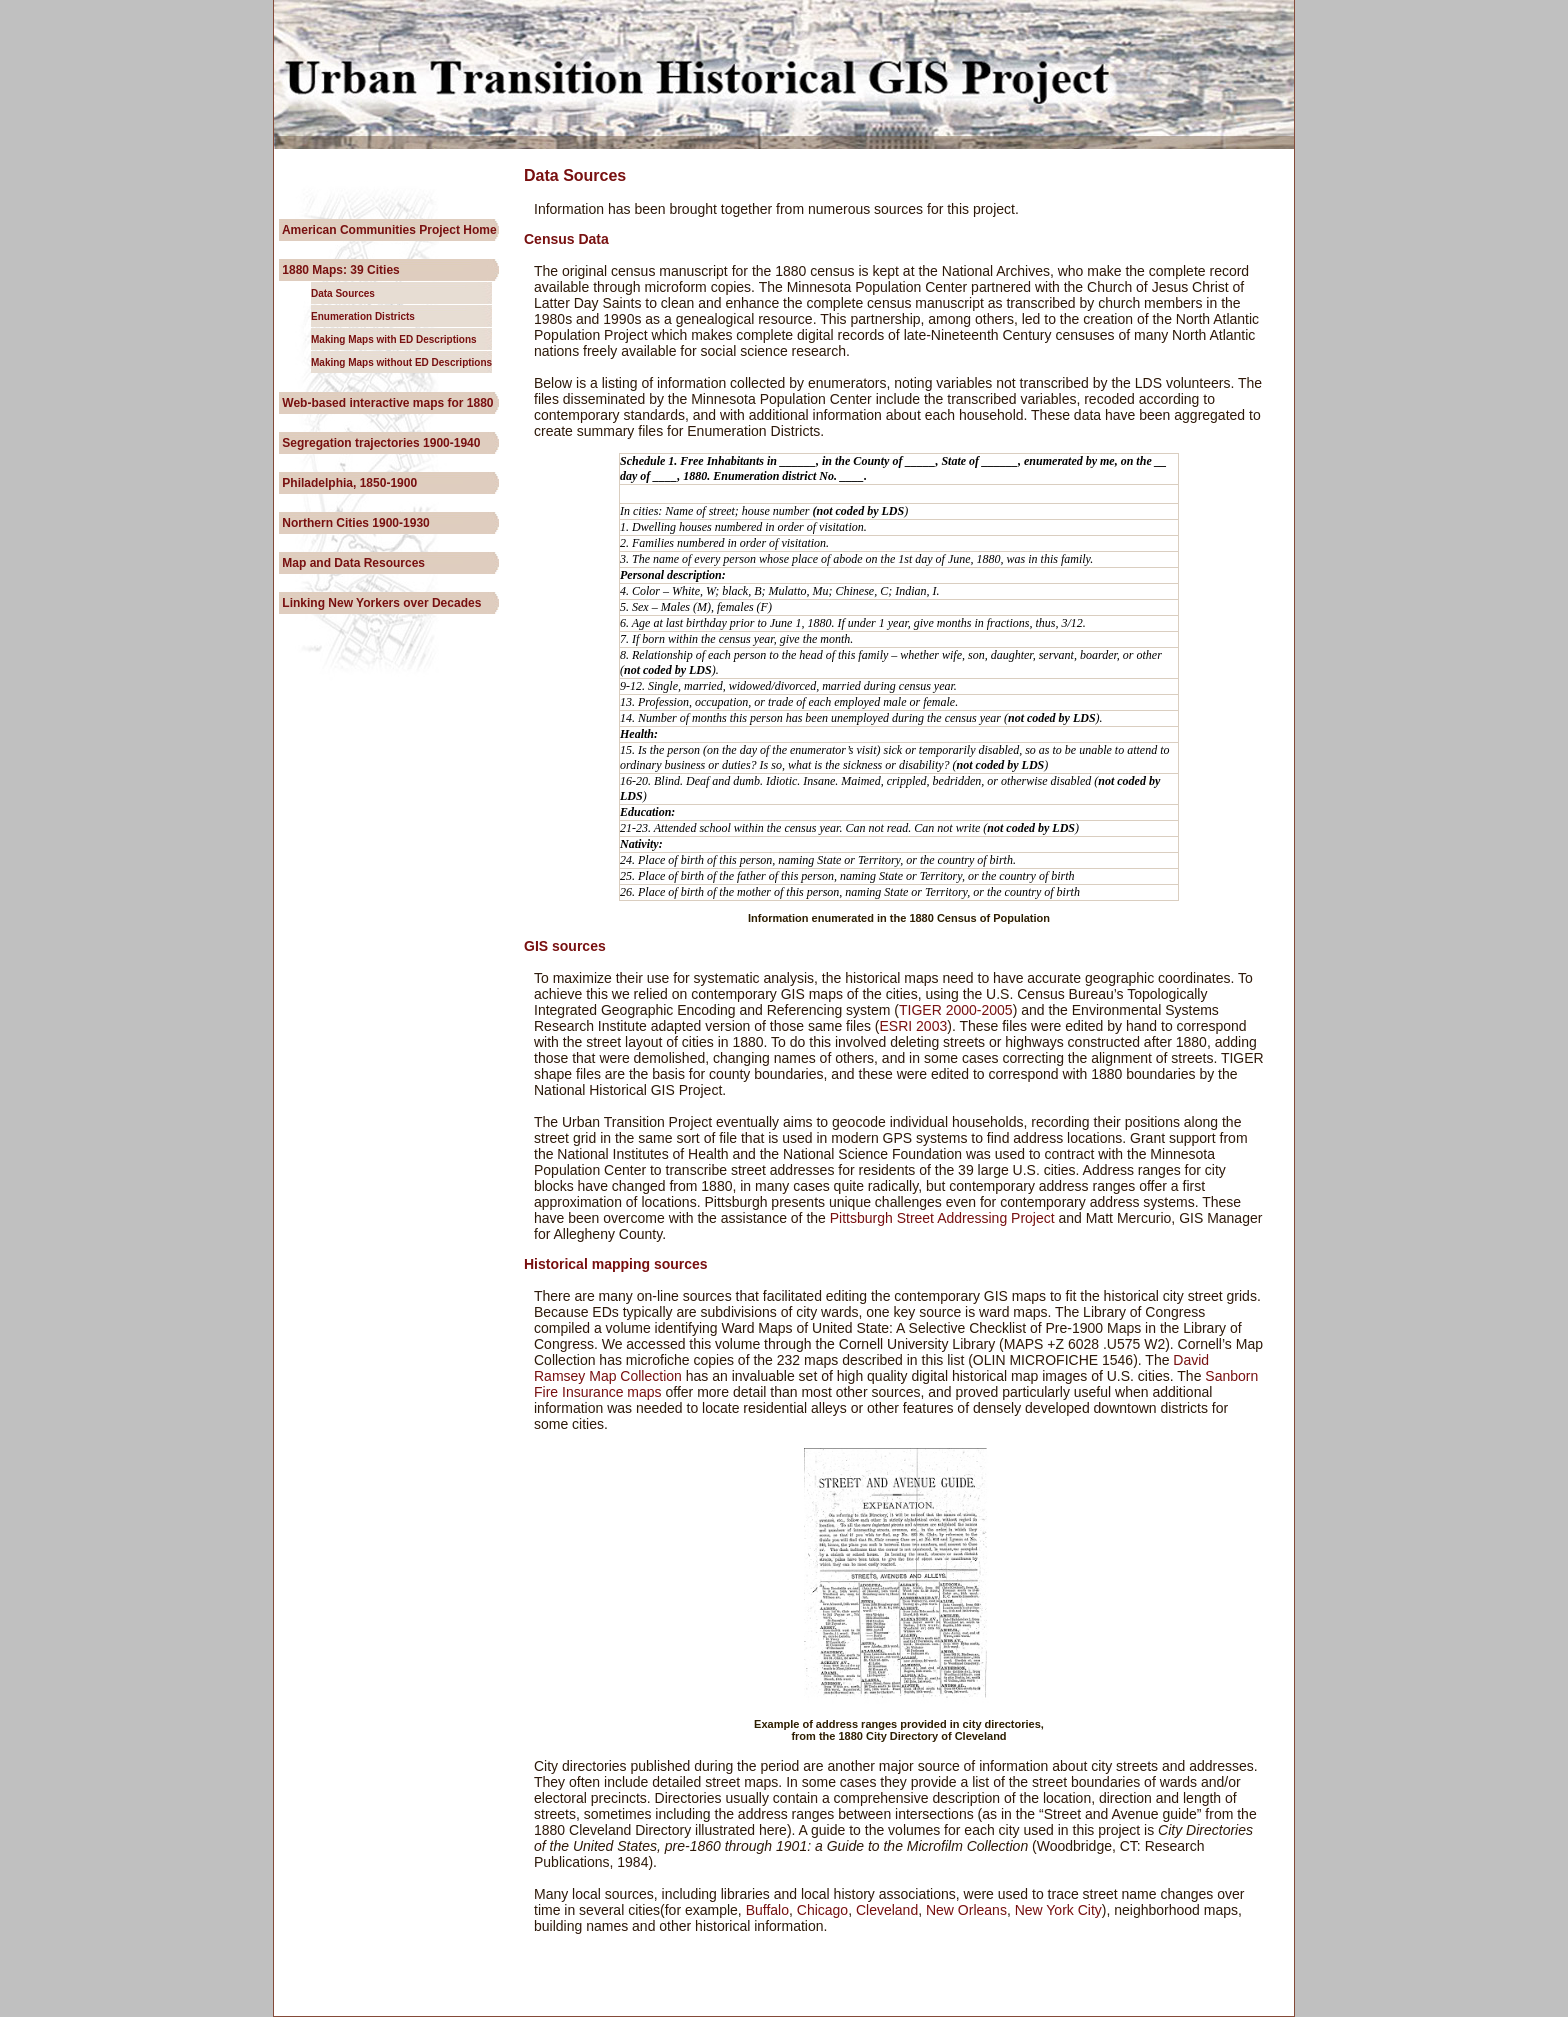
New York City (1058, 1910)
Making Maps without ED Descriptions (401, 362)
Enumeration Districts (363, 316)
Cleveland (887, 1910)
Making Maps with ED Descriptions (394, 339)
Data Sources (343, 293)
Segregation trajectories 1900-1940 (379, 443)
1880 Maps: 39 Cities (339, 270)
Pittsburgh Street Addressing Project (940, 1218)
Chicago (822, 1910)
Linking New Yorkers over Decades (380, 603)
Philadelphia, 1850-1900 (348, 483)
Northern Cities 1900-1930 (354, 523)
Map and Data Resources (352, 563)
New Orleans (966, 1910)
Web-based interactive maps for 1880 (386, 403)
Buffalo (765, 1910)
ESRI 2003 (914, 1026)
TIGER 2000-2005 (956, 1010)
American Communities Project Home (388, 230)
